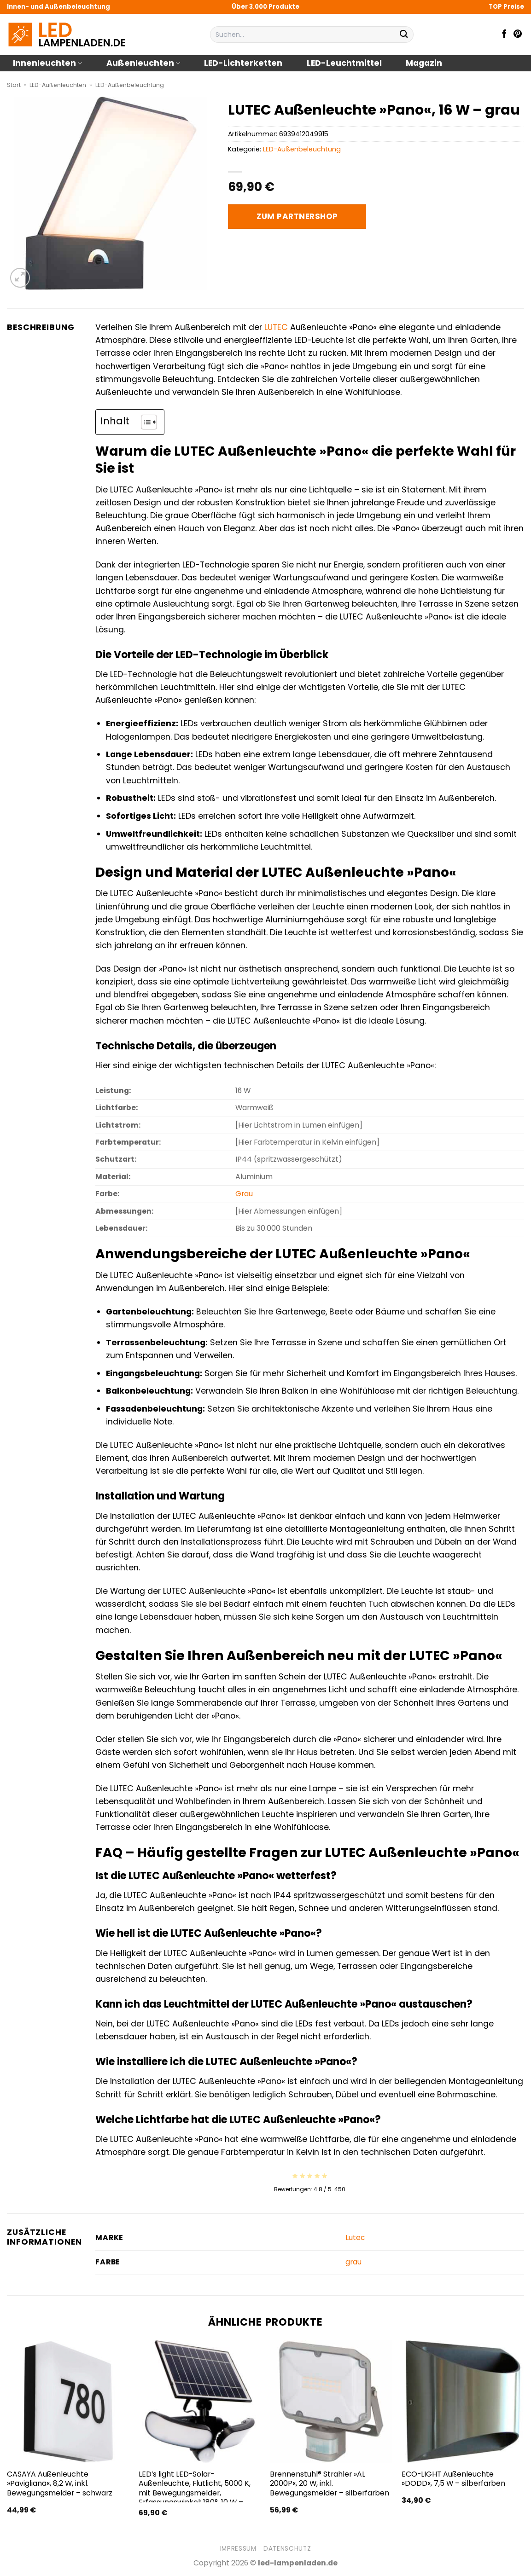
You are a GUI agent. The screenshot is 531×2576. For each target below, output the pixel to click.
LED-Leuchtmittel (344, 63)
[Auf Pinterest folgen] (517, 34)
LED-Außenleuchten (57, 85)
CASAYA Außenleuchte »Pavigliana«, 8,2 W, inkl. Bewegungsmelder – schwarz (59, 2484)
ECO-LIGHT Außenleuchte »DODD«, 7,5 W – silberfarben (453, 2479)
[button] (20, 278)
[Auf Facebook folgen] (504, 34)
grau (353, 2262)
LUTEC (276, 327)
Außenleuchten (143, 63)
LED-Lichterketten (243, 63)
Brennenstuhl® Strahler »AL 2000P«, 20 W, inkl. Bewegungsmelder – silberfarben (329, 2484)
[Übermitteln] (403, 34)
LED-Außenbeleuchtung (129, 85)
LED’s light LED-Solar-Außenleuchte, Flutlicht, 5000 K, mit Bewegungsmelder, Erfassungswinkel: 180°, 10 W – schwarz (195, 2493)
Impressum (238, 2548)
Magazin (424, 63)
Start (14, 85)
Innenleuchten (47, 63)
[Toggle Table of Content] (144, 422)
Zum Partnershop (297, 216)
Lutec (355, 2237)
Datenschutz (287, 2548)
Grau (244, 1193)
